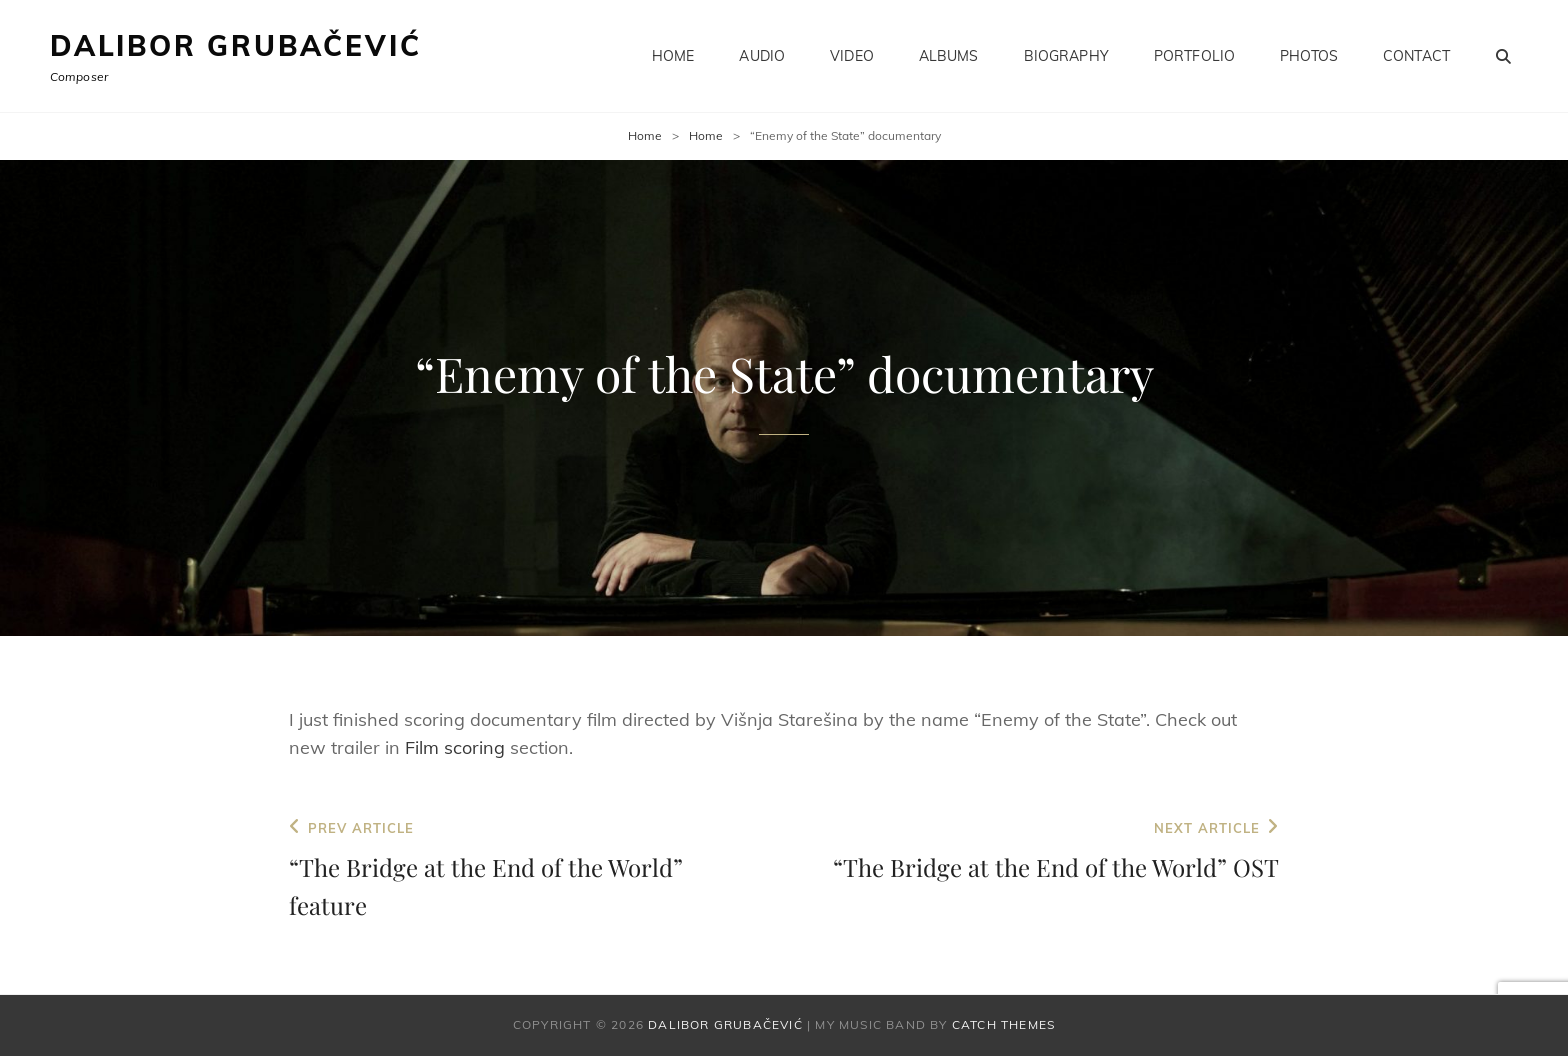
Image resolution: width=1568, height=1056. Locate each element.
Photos (1309, 56)
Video (852, 56)
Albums (949, 56)
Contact (1416, 56)
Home (673, 56)
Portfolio (1194, 56)
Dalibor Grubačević (235, 45)
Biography (1066, 56)
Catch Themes (1003, 1024)
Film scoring (455, 747)
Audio (762, 56)
